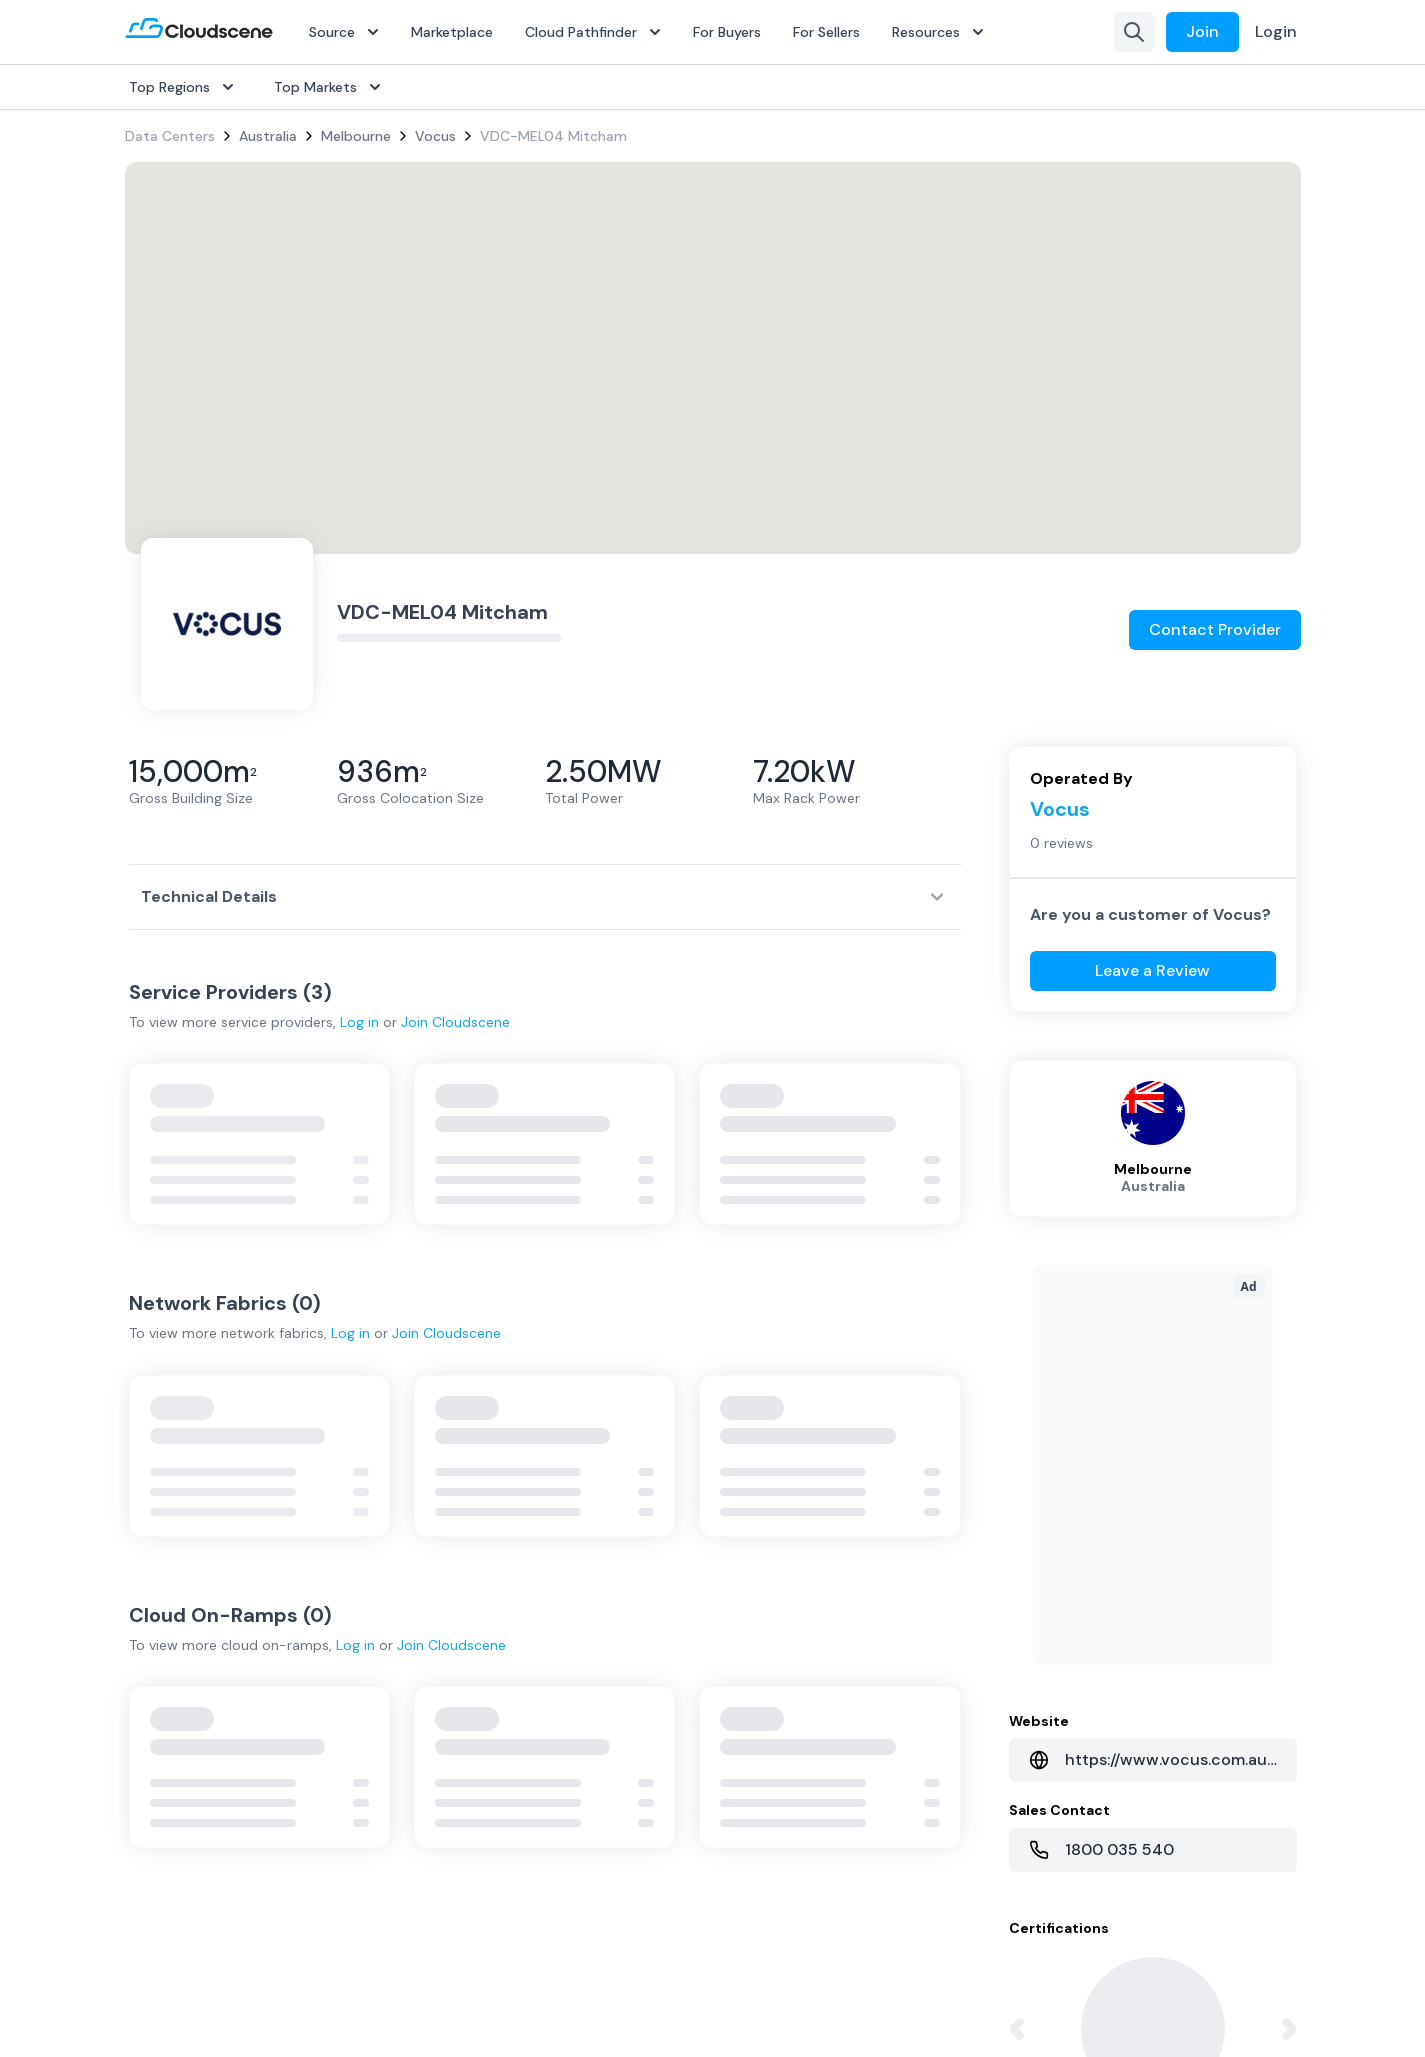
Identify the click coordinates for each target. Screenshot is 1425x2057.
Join (1202, 31)
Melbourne (356, 136)
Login (1276, 31)
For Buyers (727, 32)
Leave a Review (1152, 970)
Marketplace (452, 32)
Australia (268, 136)
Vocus (435, 136)
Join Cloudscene (455, 1022)
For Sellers (826, 32)
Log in (359, 1022)
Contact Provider (1215, 629)
